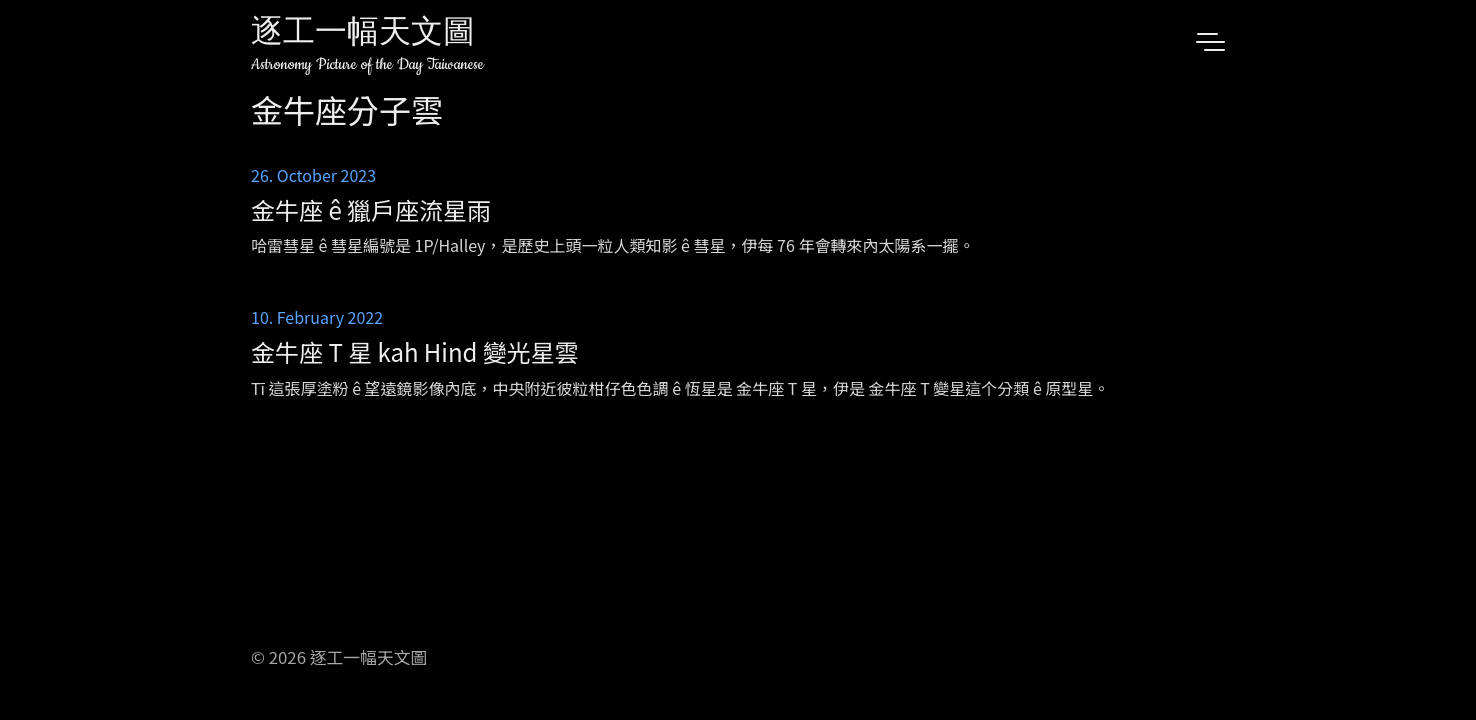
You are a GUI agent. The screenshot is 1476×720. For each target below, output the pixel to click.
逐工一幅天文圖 (363, 34)
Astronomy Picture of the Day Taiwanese (367, 64)
